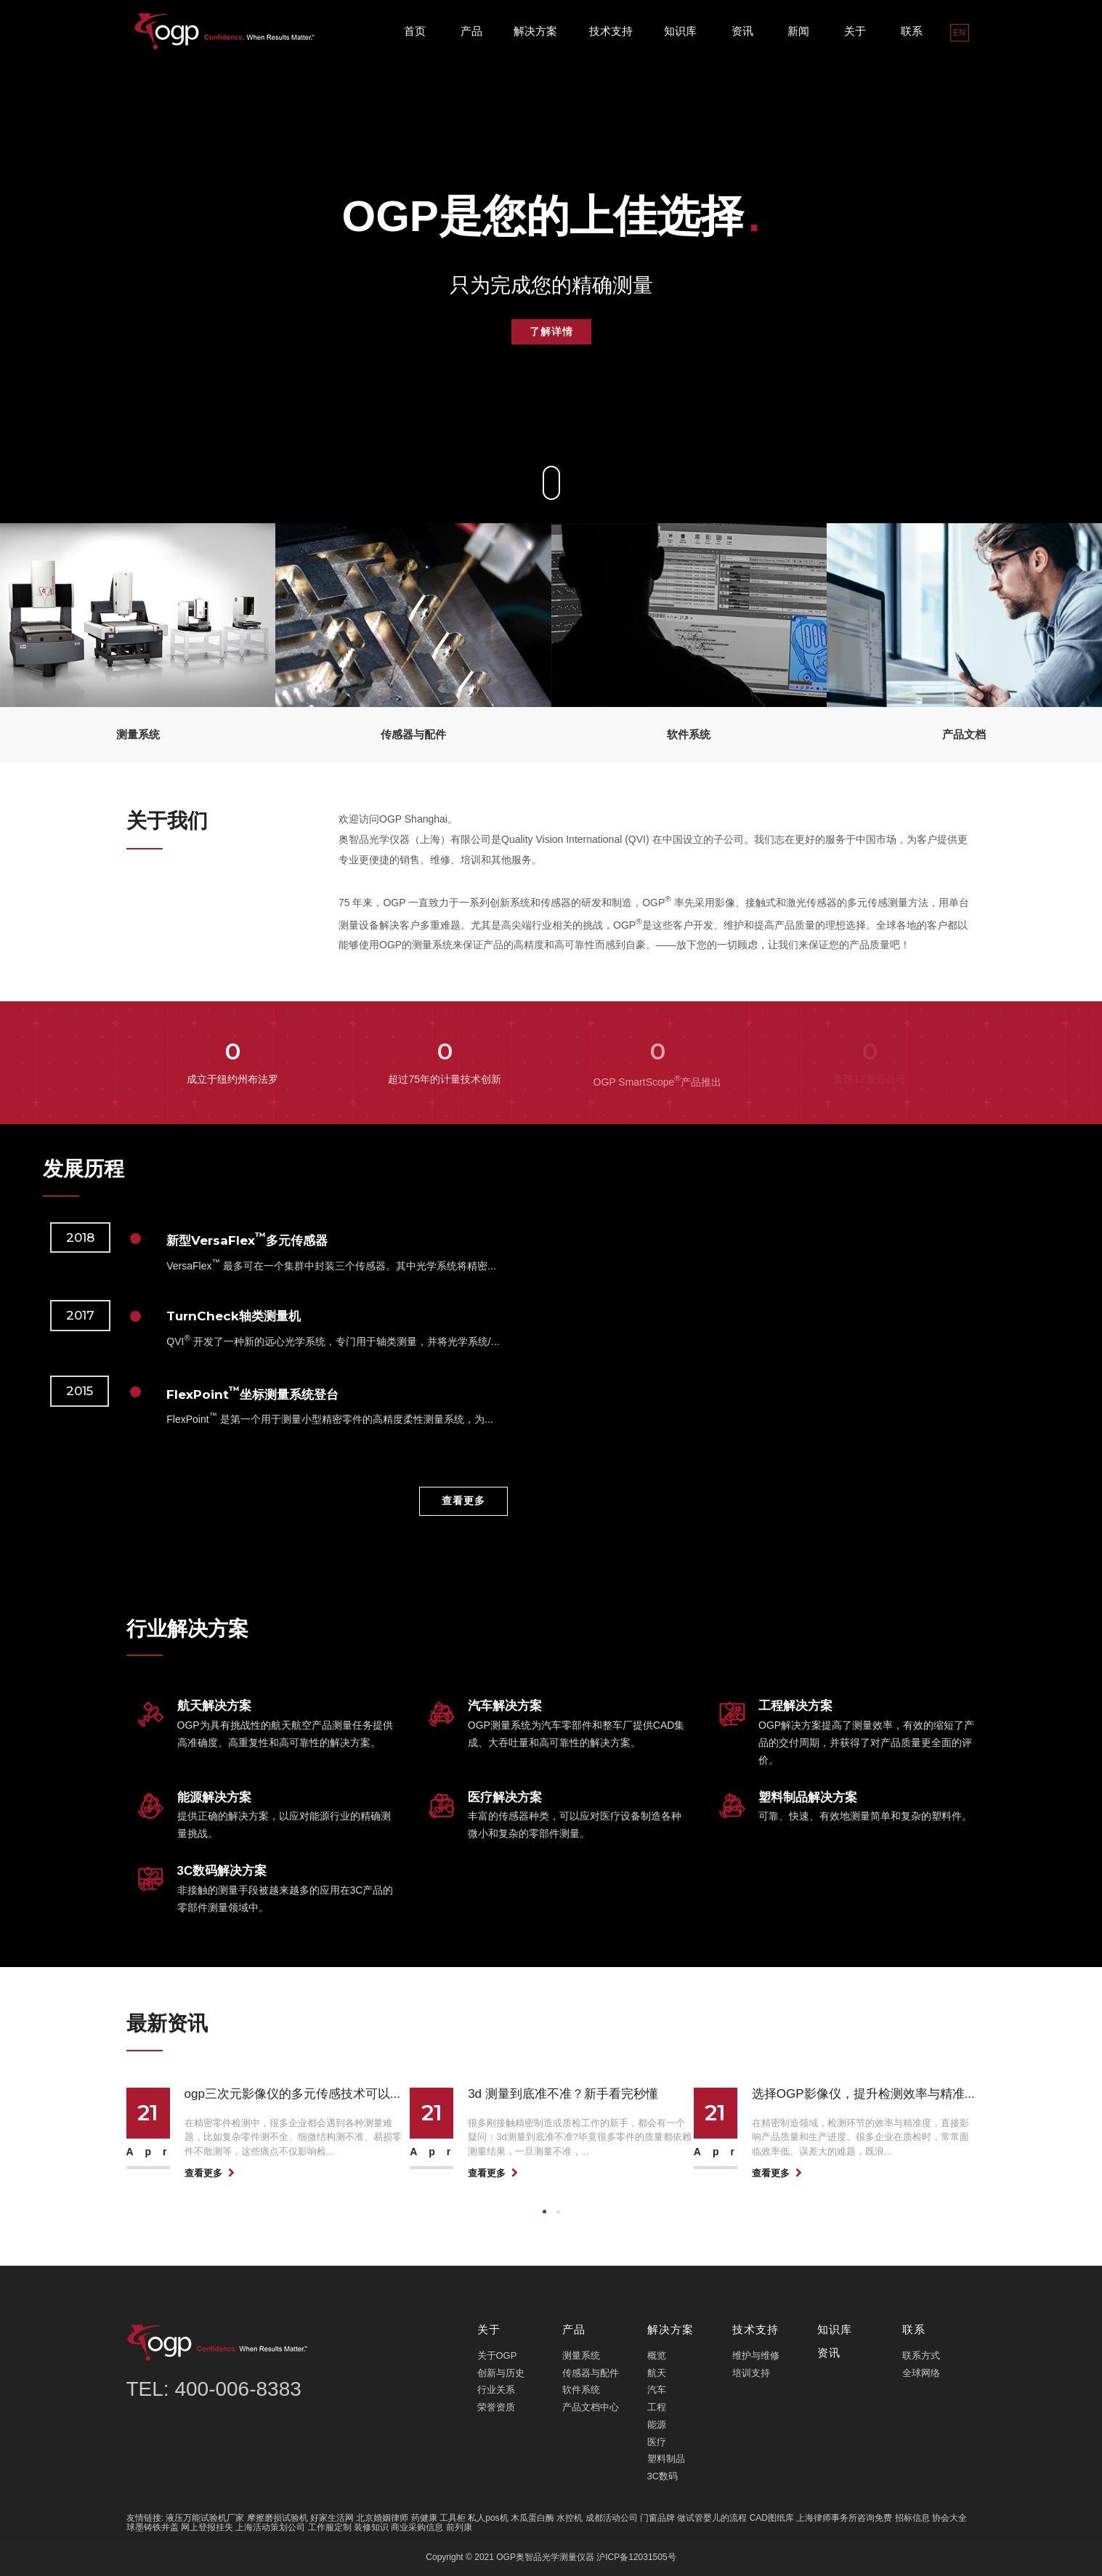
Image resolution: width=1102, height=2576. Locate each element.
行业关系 (496, 2389)
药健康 (424, 2518)
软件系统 (581, 2389)
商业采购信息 (417, 2527)
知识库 (680, 31)
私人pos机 (488, 2518)
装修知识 (371, 2527)
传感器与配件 (590, 2372)
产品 (471, 31)
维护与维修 (755, 2355)
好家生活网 (332, 2518)
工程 (656, 2407)
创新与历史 (500, 2372)
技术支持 (611, 31)
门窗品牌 (657, 2518)
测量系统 (581, 2355)
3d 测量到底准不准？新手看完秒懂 (563, 2094)
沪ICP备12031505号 (636, 2557)
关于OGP (497, 2355)
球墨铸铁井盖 (152, 2527)
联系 (912, 31)
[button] (544, 2211)
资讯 (742, 31)
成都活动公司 (612, 2518)
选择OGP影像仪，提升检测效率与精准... (863, 2094)
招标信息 (912, 2518)
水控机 (569, 2518)
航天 (656, 2372)
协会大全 (949, 2518)
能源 (656, 2424)
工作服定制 (330, 2527)
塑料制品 (666, 2458)
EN (959, 33)
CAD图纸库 (772, 2518)
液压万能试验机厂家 (205, 2518)
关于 (855, 31)
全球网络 (921, 2372)
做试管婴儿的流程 (712, 2518)
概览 (656, 2355)
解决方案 (535, 31)
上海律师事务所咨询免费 (844, 2518)
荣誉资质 (496, 2407)
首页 (415, 31)
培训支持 (751, 2372)
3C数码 (662, 2476)
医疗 (656, 2441)
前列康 (459, 2527)
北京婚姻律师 (382, 2518)
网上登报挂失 (207, 2527)
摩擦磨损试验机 (277, 2518)
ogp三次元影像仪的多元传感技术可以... (293, 2094)
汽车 (656, 2389)
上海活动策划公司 (270, 2527)
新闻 (798, 31)
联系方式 (921, 2355)
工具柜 (452, 2518)
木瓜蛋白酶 (532, 2518)
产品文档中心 (590, 2407)
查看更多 (463, 1500)
